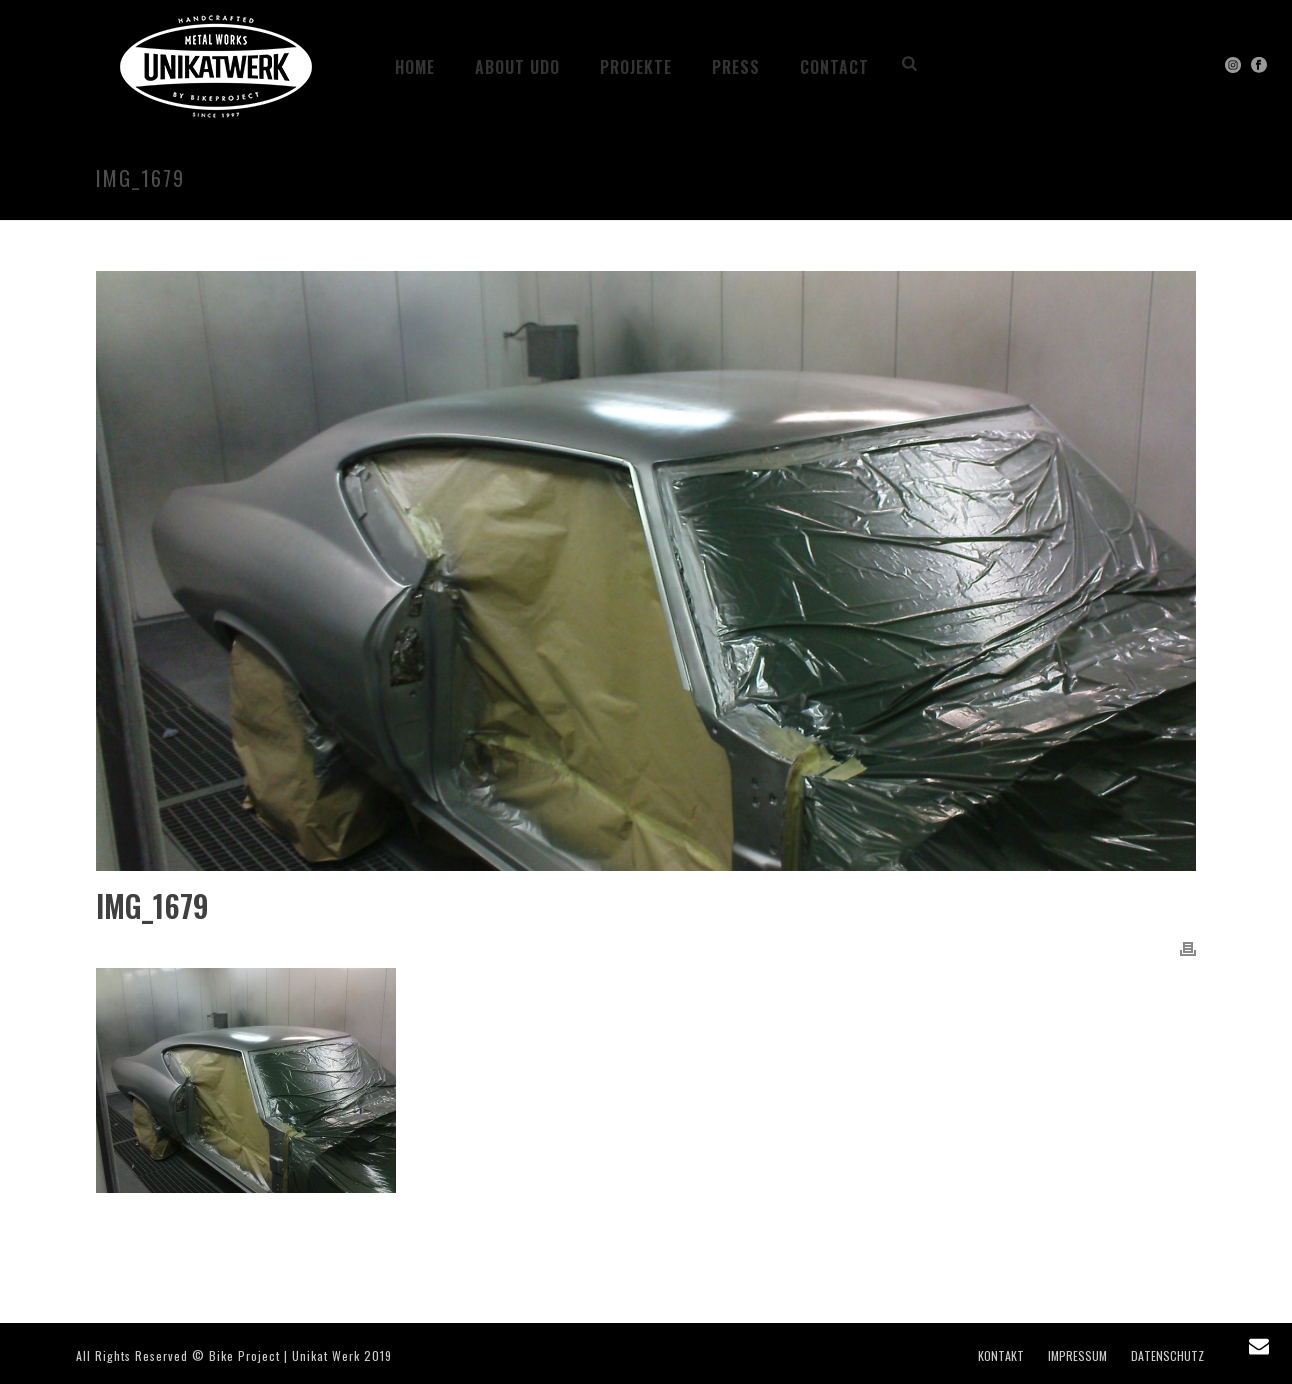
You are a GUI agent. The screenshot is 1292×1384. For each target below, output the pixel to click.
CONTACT (834, 67)
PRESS (736, 67)
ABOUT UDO (517, 67)
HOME (415, 67)
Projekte (636, 67)
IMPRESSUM (1077, 1356)
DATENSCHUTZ (1167, 1356)
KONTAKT (1001, 1356)
